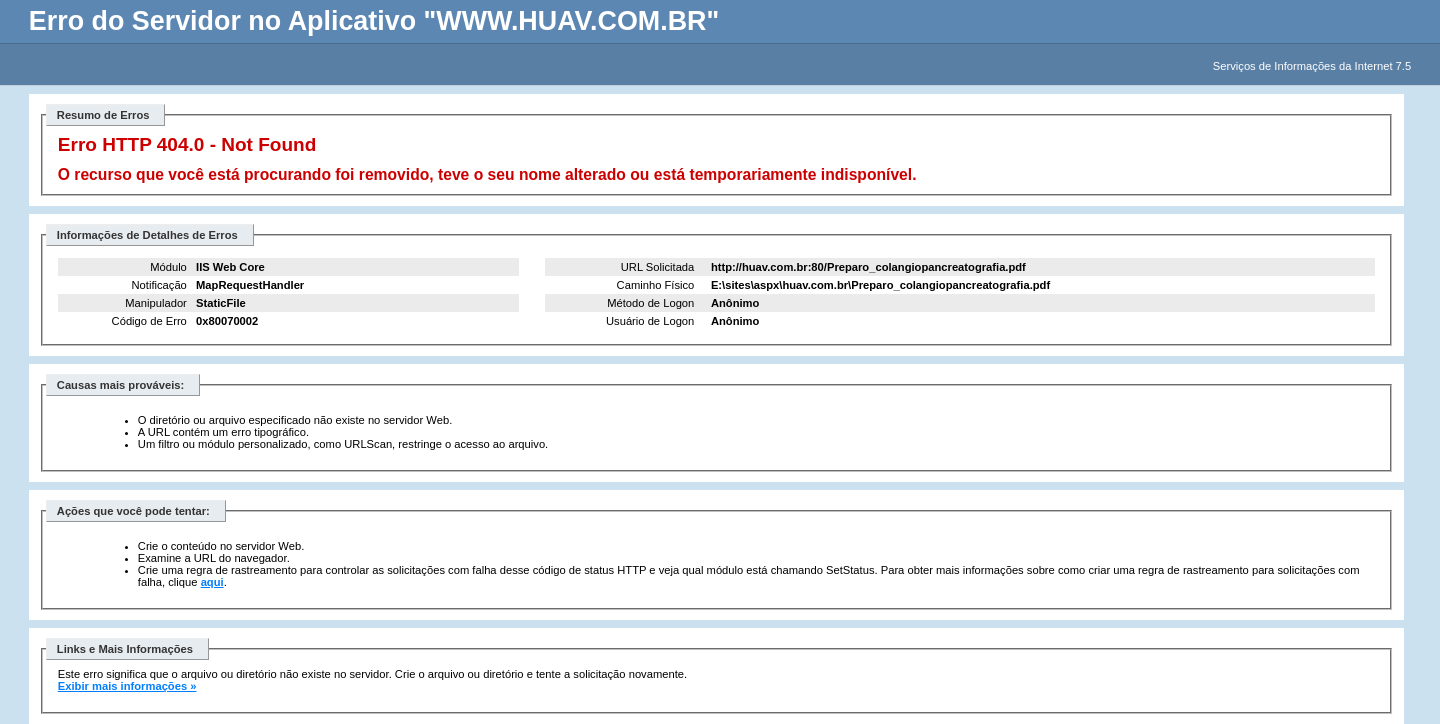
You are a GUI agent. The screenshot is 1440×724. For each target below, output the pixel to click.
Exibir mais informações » (127, 686)
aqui (212, 582)
